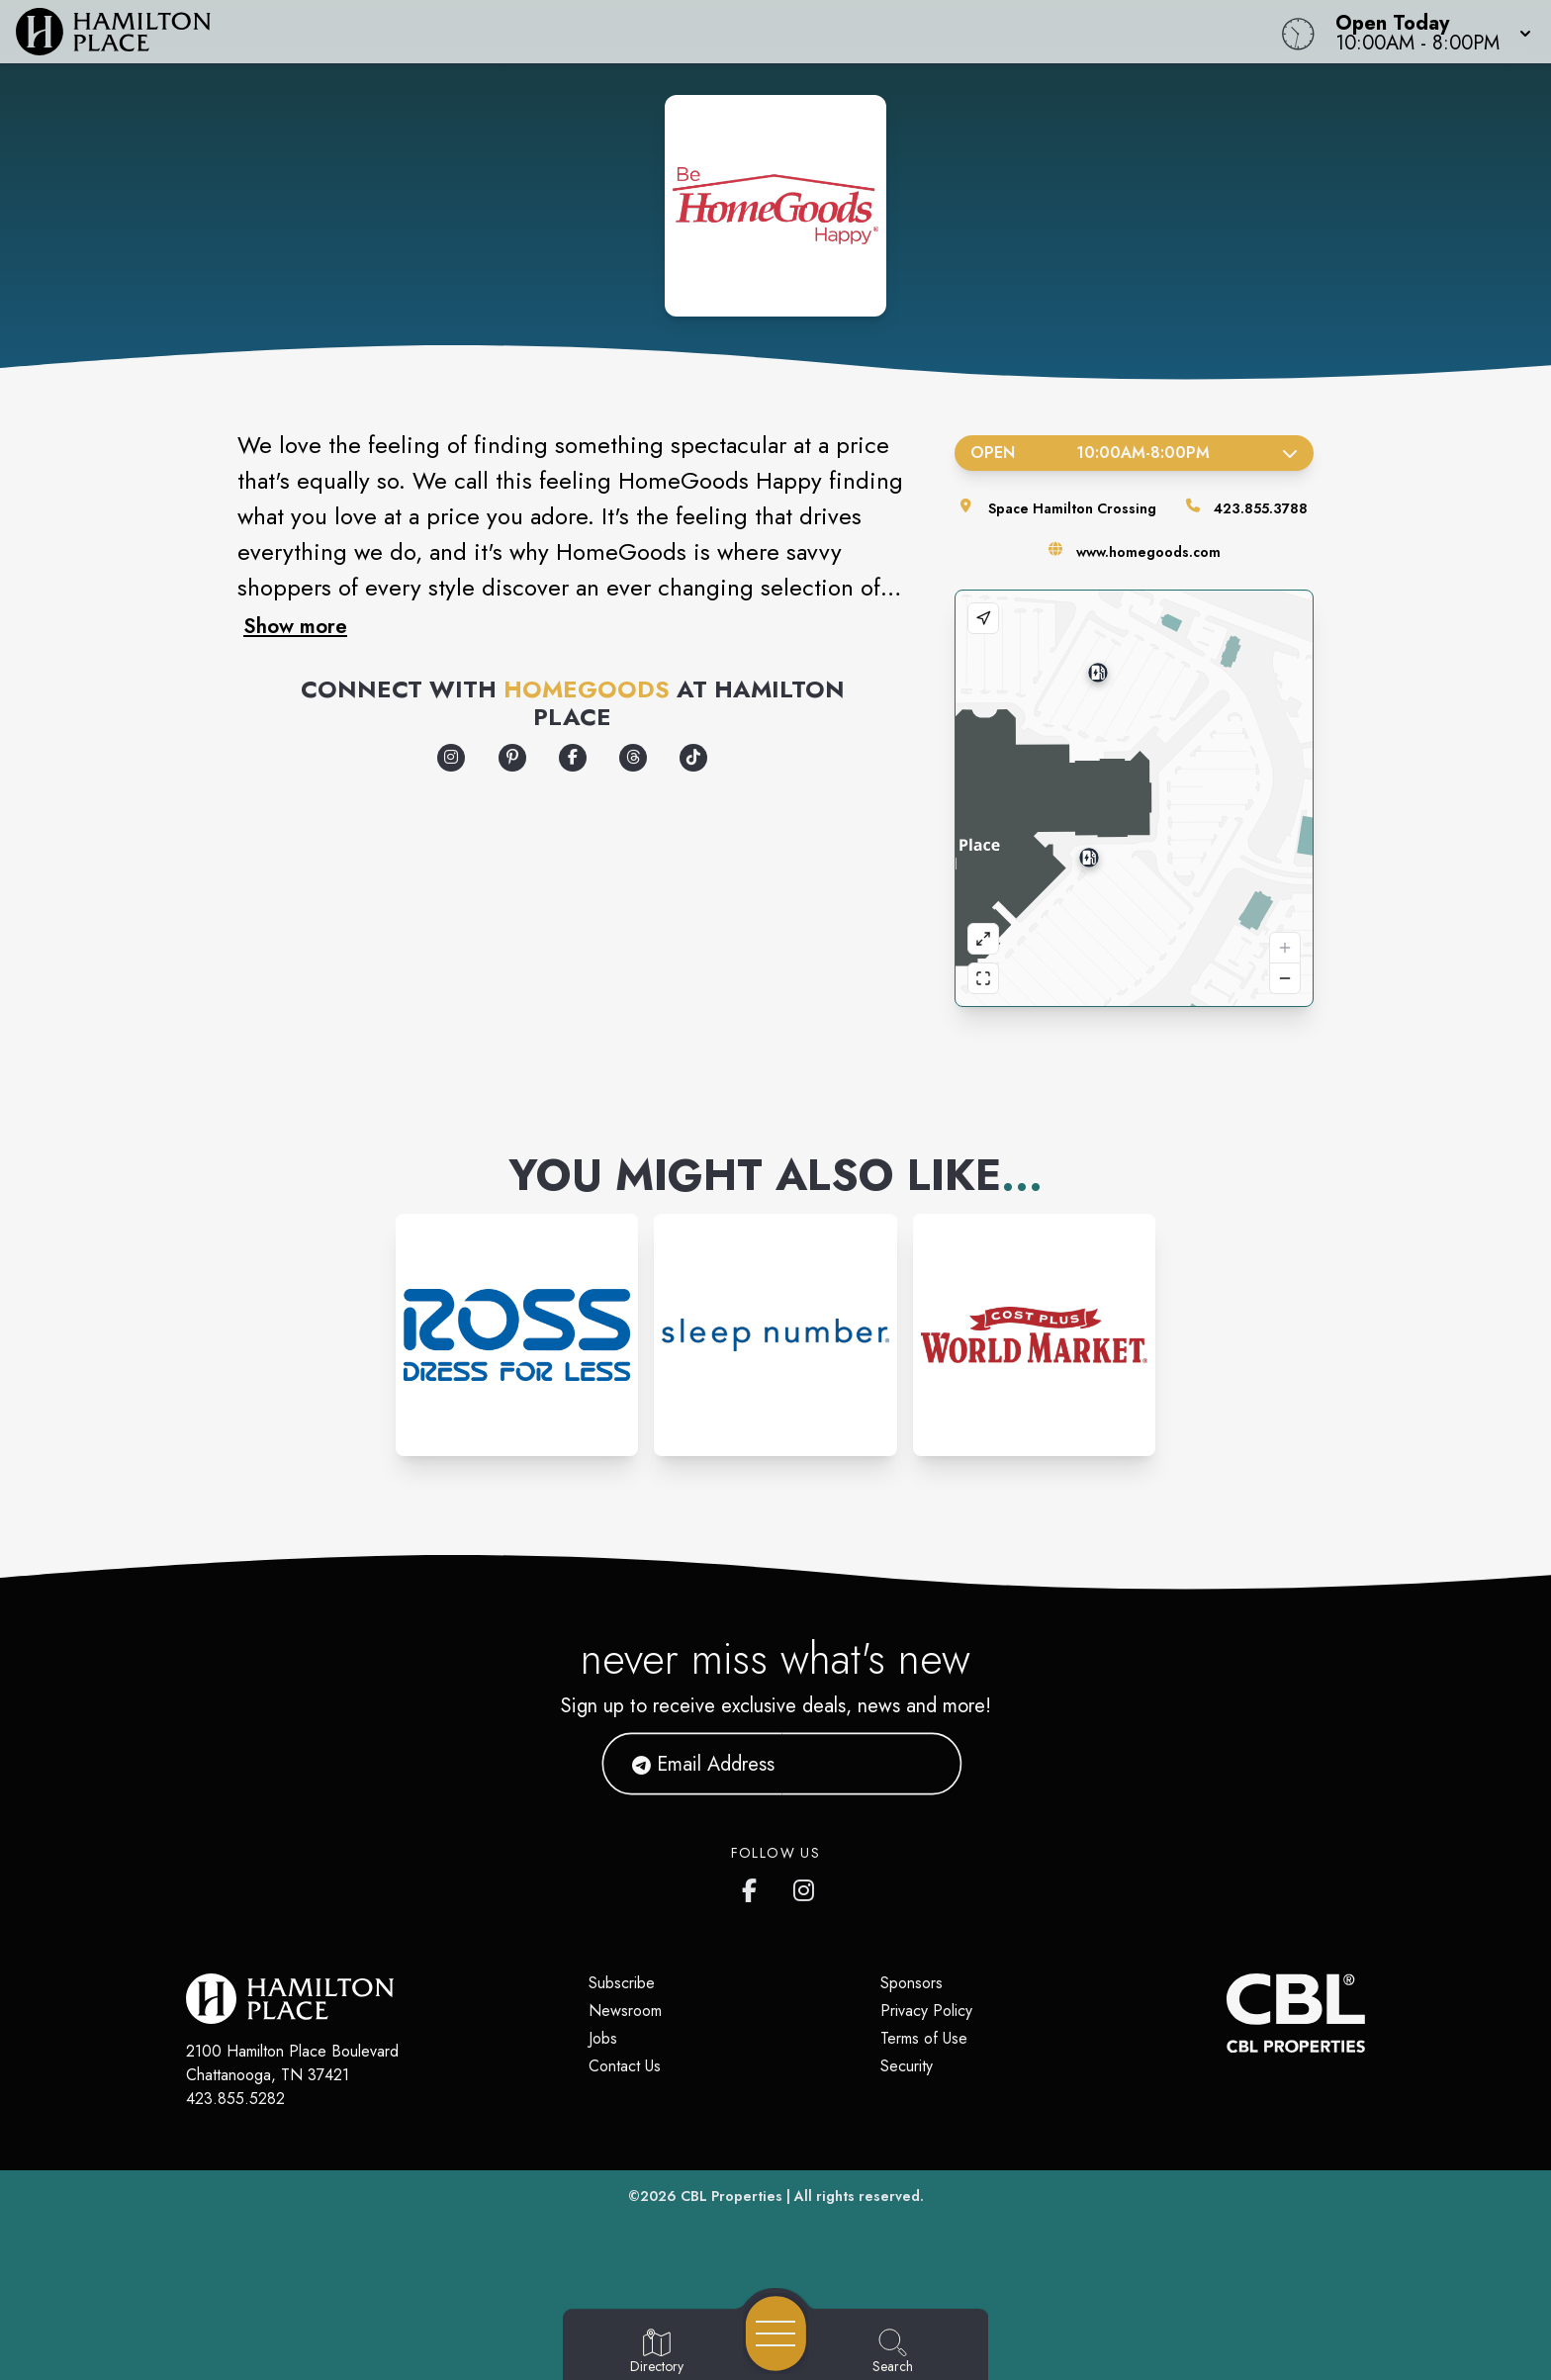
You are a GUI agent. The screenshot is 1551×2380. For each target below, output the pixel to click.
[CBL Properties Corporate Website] (1226, 2013)
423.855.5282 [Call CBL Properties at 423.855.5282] (235, 2098)
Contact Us (625, 2066)
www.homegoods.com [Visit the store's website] (1148, 552)
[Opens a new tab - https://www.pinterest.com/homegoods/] (512, 758)
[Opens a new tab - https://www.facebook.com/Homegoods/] (573, 758)
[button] (1427, 29)
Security (906, 2066)
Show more (295, 626)
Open (1134, 452)
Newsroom (625, 2010)
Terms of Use (923, 2038)
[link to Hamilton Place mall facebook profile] (754, 1886)
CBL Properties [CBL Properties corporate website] (731, 2196)
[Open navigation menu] (776, 2333)
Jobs (603, 2038)
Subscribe (622, 1982)
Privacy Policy (926, 2010)
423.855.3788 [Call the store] (1261, 508)
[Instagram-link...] (517, 1335)
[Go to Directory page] (657, 2352)
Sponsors (911, 1982)
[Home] (585, 29)
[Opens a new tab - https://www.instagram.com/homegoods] (451, 758)
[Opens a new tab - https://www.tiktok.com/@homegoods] (693, 758)
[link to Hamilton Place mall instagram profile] (805, 1886)
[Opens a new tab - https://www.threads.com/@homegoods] (633, 758)
